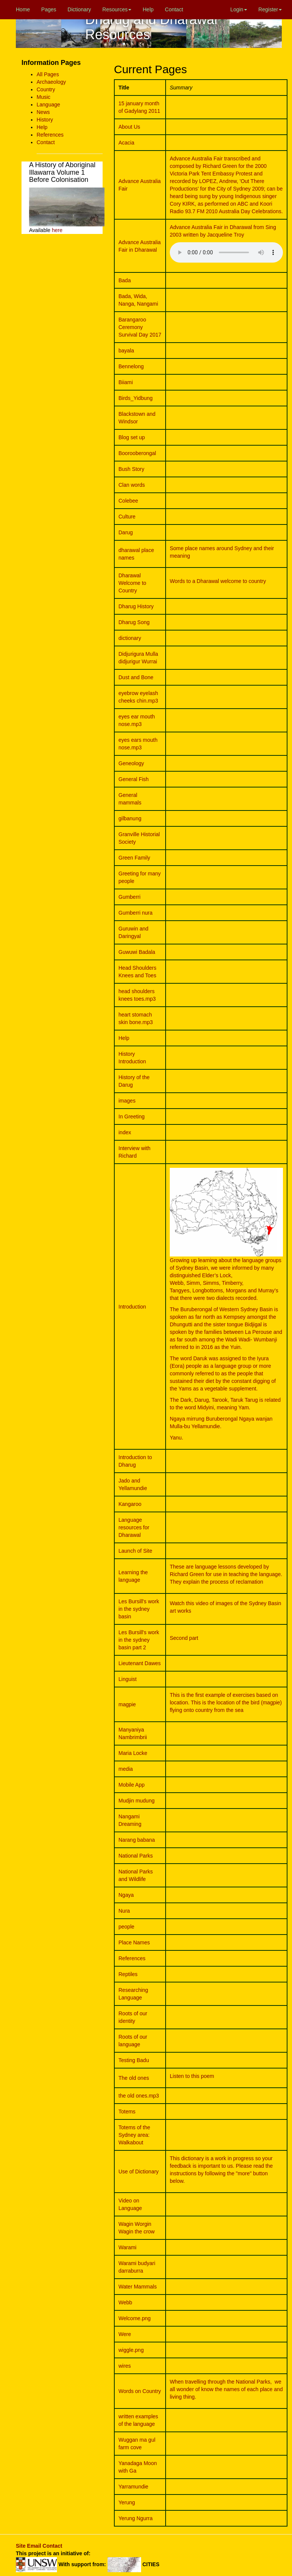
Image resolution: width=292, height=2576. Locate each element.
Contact (174, 9)
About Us (129, 127)
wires (124, 2366)
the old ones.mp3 (138, 2096)
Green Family (134, 858)
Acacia (126, 143)
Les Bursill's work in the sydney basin (138, 1608)
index (124, 1132)
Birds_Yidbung (135, 398)
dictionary (129, 638)
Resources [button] (116, 9)
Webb (125, 2302)
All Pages (48, 74)
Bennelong (131, 366)
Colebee (128, 501)
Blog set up (131, 437)
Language (48, 105)
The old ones (133, 2078)
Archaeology (51, 82)
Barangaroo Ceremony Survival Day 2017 (139, 327)
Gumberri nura (135, 913)
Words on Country (139, 2391)
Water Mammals (137, 2287)
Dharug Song (134, 622)
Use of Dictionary (138, 2171)
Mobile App (131, 1785)
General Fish (133, 779)
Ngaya (126, 1895)
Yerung (126, 2502)
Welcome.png (134, 2318)
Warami (127, 2247)
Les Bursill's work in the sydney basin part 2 (138, 1639)
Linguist (127, 1679)
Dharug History (136, 606)
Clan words (131, 485)
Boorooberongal (137, 453)
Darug (125, 532)
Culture (126, 517)
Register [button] (270, 9)
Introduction (132, 1307)
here (57, 230)
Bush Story (131, 469)
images (126, 1101)
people (126, 1927)
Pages (48, 9)
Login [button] (239, 9)
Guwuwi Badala (136, 952)
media (125, 1769)
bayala (126, 351)
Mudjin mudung (136, 1801)
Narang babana (136, 1840)
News (43, 112)
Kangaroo (129, 1504)
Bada (124, 280)
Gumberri (129, 897)
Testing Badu (133, 2060)
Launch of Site (135, 1551)
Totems (126, 2111)
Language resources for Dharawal (133, 1527)
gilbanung (129, 818)
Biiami (125, 382)
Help (148, 9)
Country (46, 89)
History (45, 120)
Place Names (134, 1942)
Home (23, 9)
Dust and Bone (136, 677)
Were (124, 2334)
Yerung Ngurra (135, 2518)
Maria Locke (132, 1753)
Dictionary (79, 9)
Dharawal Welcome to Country (132, 583)
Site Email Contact (39, 2546)
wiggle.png (131, 2350)
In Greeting (131, 1116)
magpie (127, 1704)
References (50, 135)
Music (44, 97)
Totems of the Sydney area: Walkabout (134, 2134)
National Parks (135, 1856)
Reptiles (128, 1974)
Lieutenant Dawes (139, 1663)
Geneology (131, 763)
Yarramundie (133, 2487)
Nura (124, 1911)
